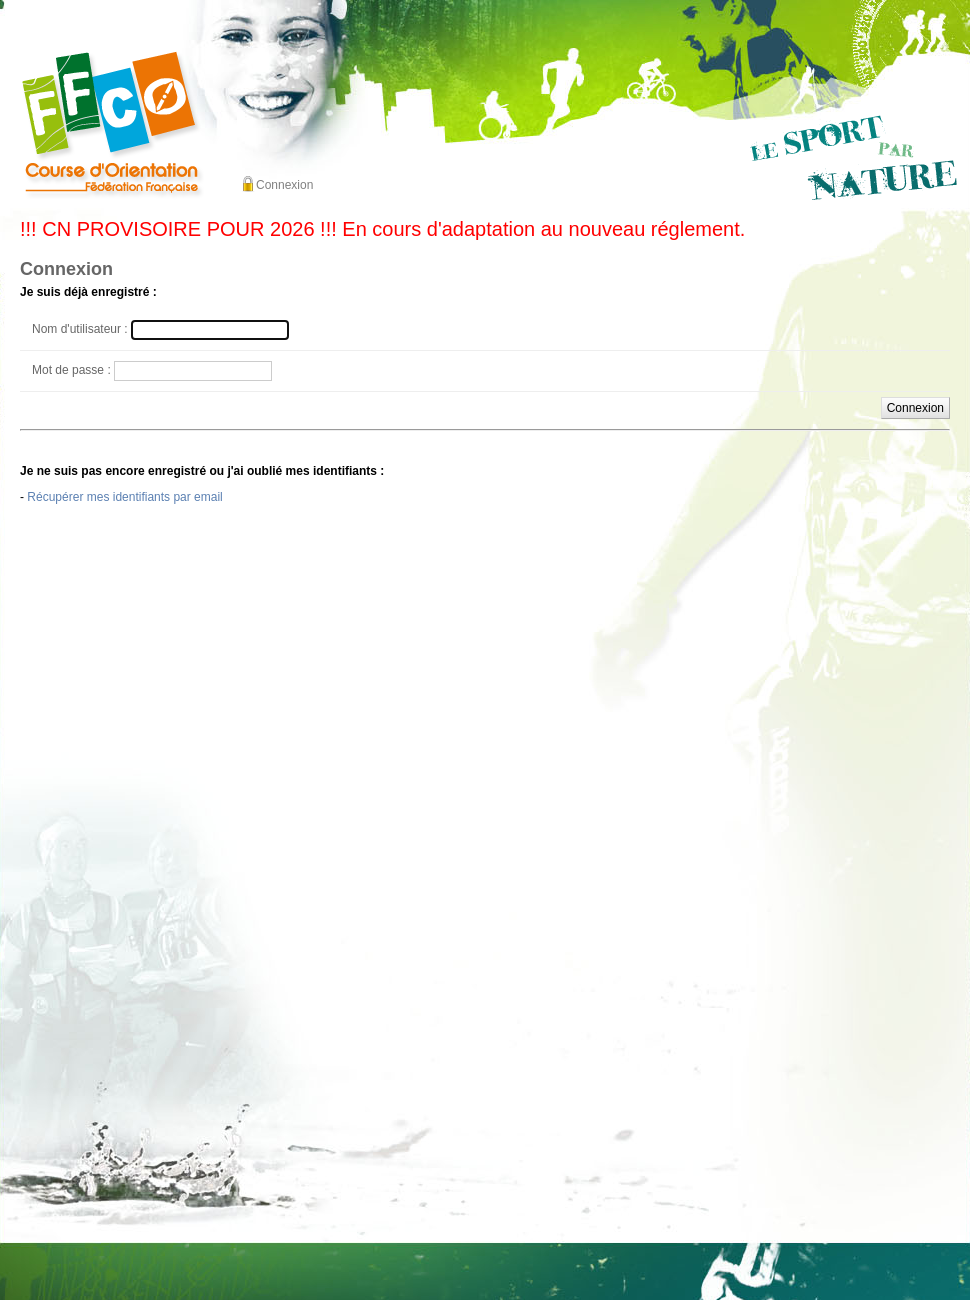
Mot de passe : (71, 370)
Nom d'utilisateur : (80, 329)
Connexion (284, 185)
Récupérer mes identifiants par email (124, 497)
